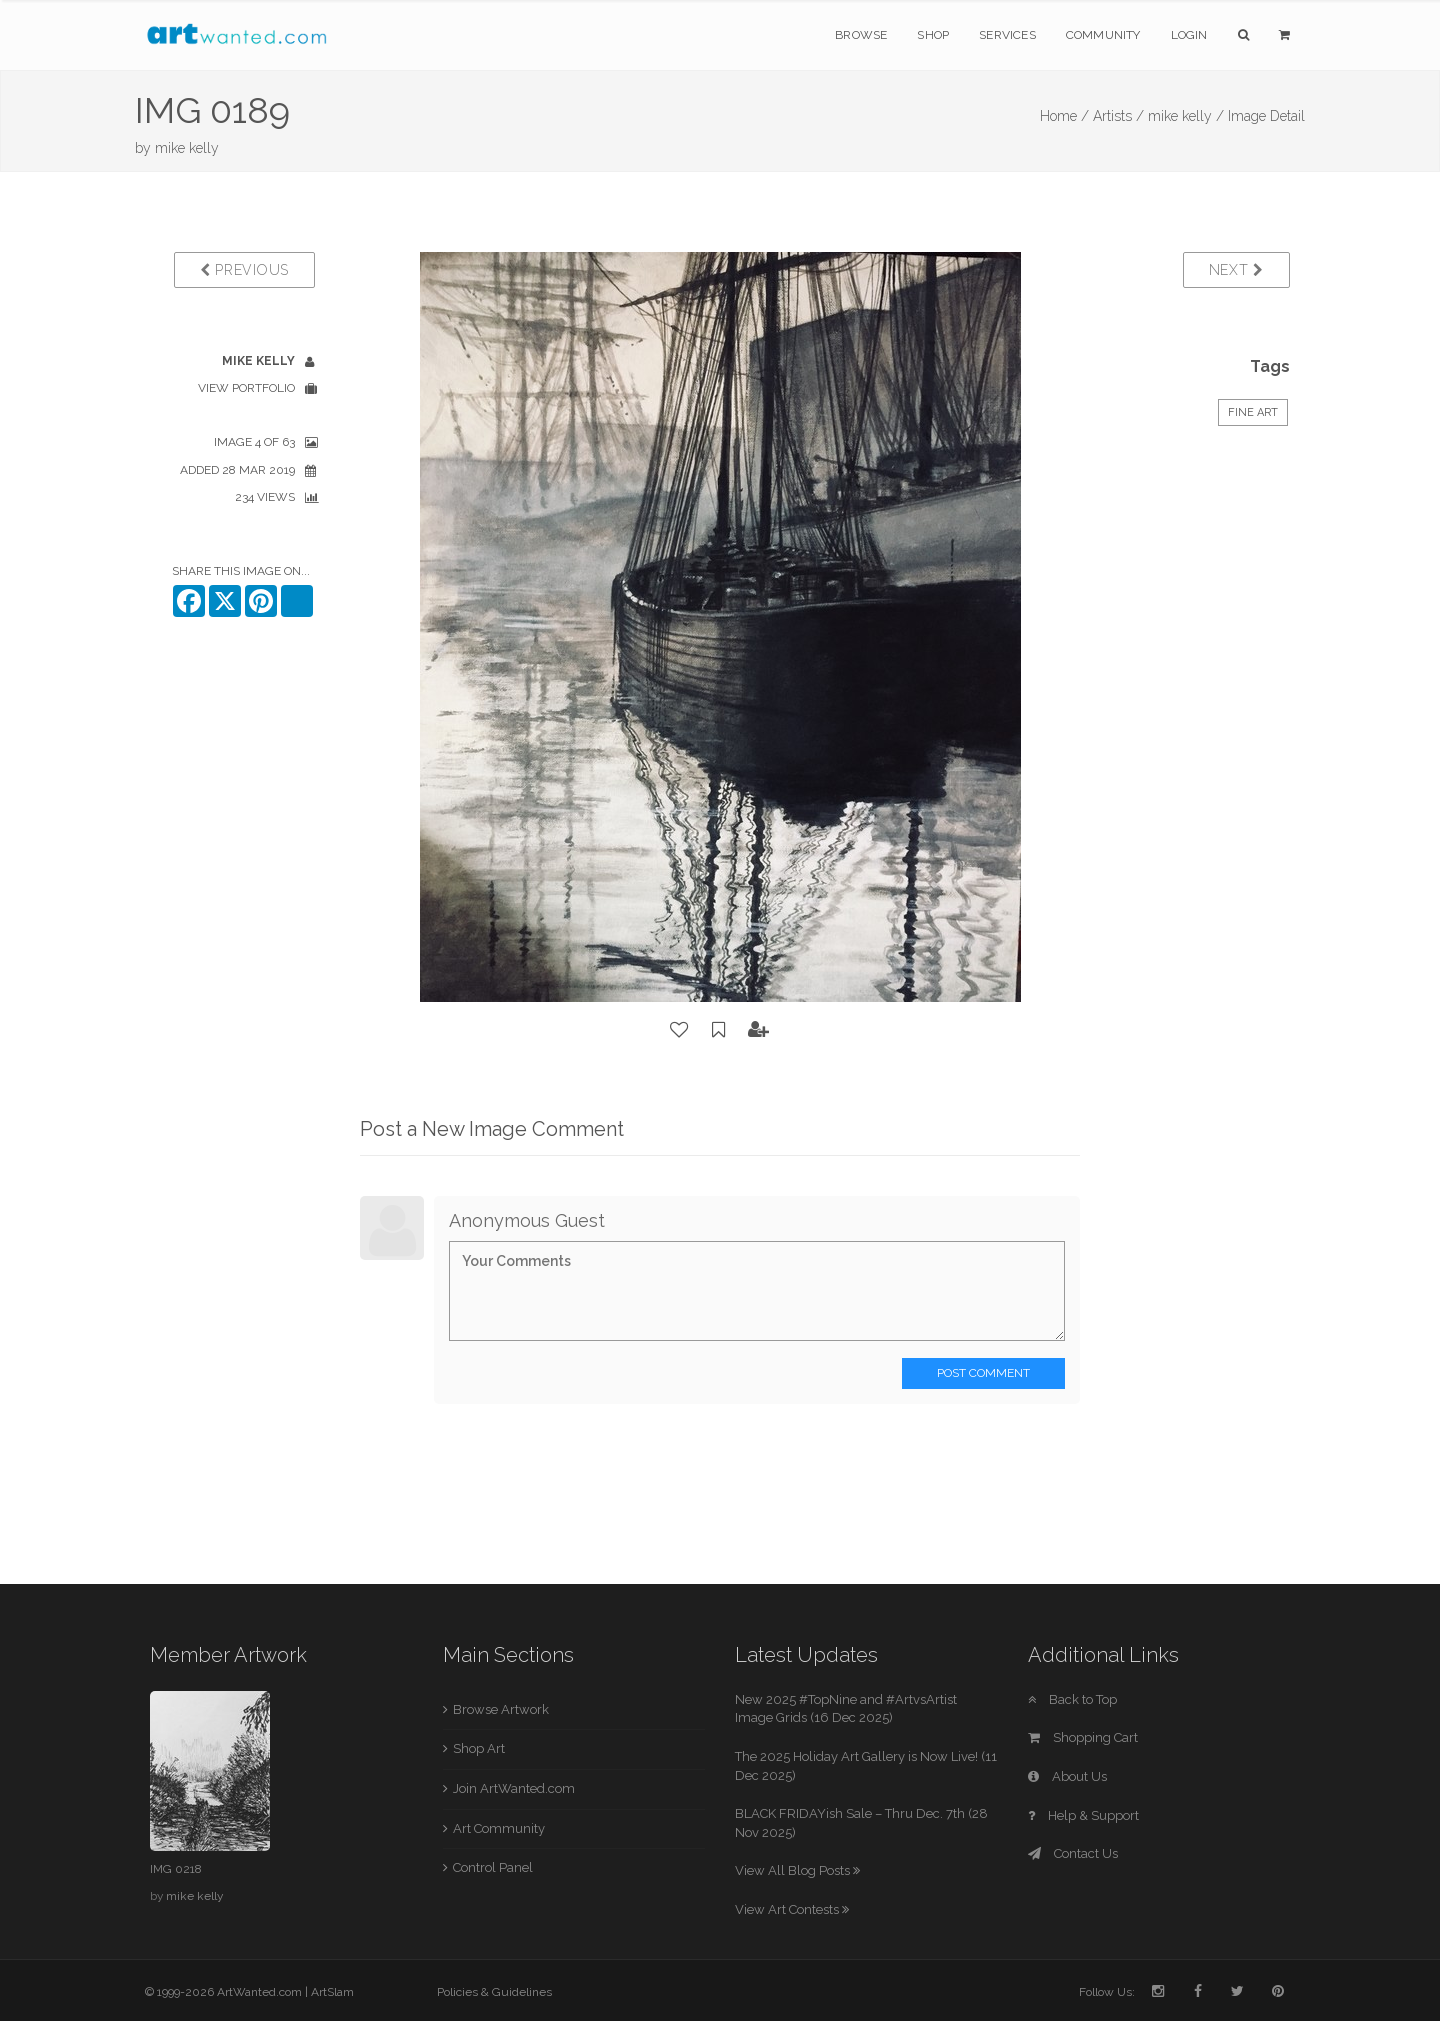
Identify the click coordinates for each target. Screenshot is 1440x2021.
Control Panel (493, 1867)
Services (1007, 35)
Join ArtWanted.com (514, 1788)
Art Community (499, 1828)
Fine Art (1253, 412)
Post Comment (983, 1373)
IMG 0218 (176, 1869)
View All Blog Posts (797, 1870)
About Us (1067, 1776)
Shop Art (479, 1748)
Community (1103, 35)
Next (1236, 270)
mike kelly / (1186, 116)
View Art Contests (792, 1909)
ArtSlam (332, 1992)
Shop (933, 35)
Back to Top (1072, 1699)
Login (1189, 35)
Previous (244, 270)
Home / (1064, 116)
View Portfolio (246, 388)
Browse (861, 35)
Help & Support (1083, 1815)
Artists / (1118, 116)
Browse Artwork (501, 1709)
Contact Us (1073, 1853)
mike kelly (187, 148)
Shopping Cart (1083, 1737)
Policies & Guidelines (494, 1992)
